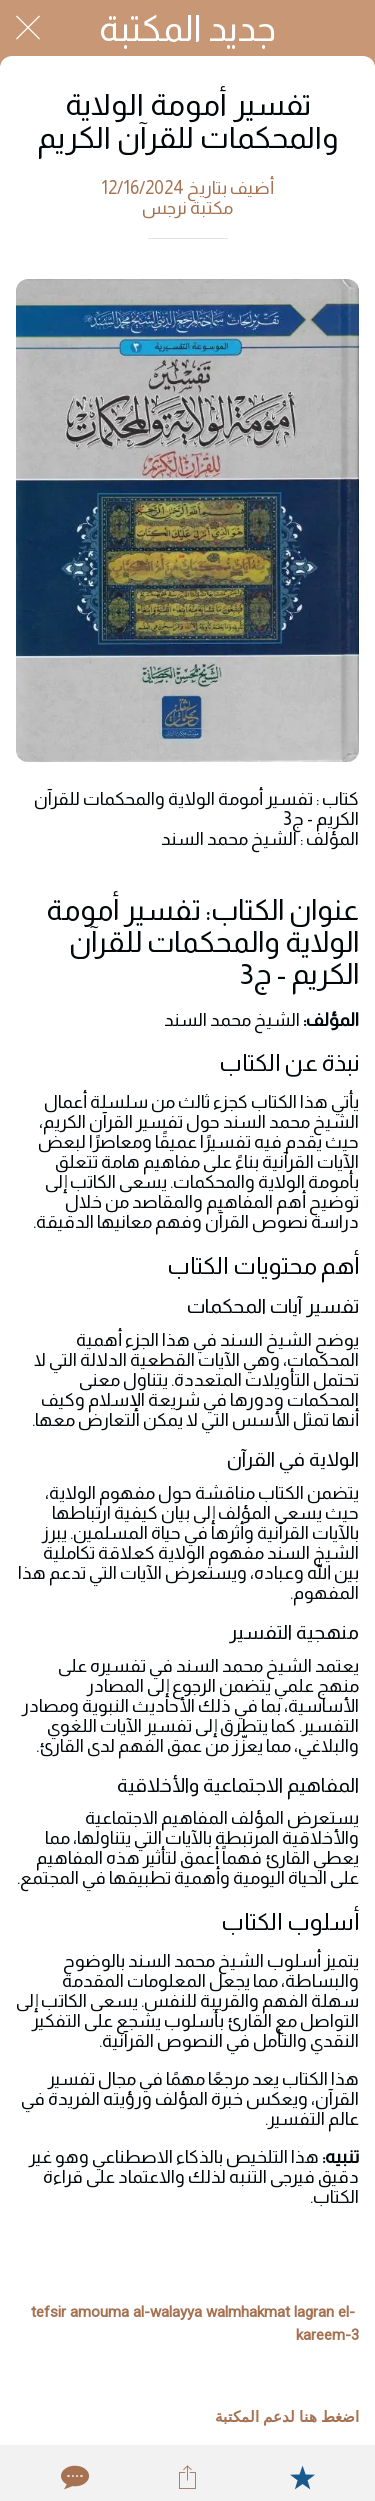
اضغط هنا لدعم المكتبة (287, 2417)
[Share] (187, 2477)
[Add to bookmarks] (302, 2477)
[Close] (28, 28)
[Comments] (73, 2477)
